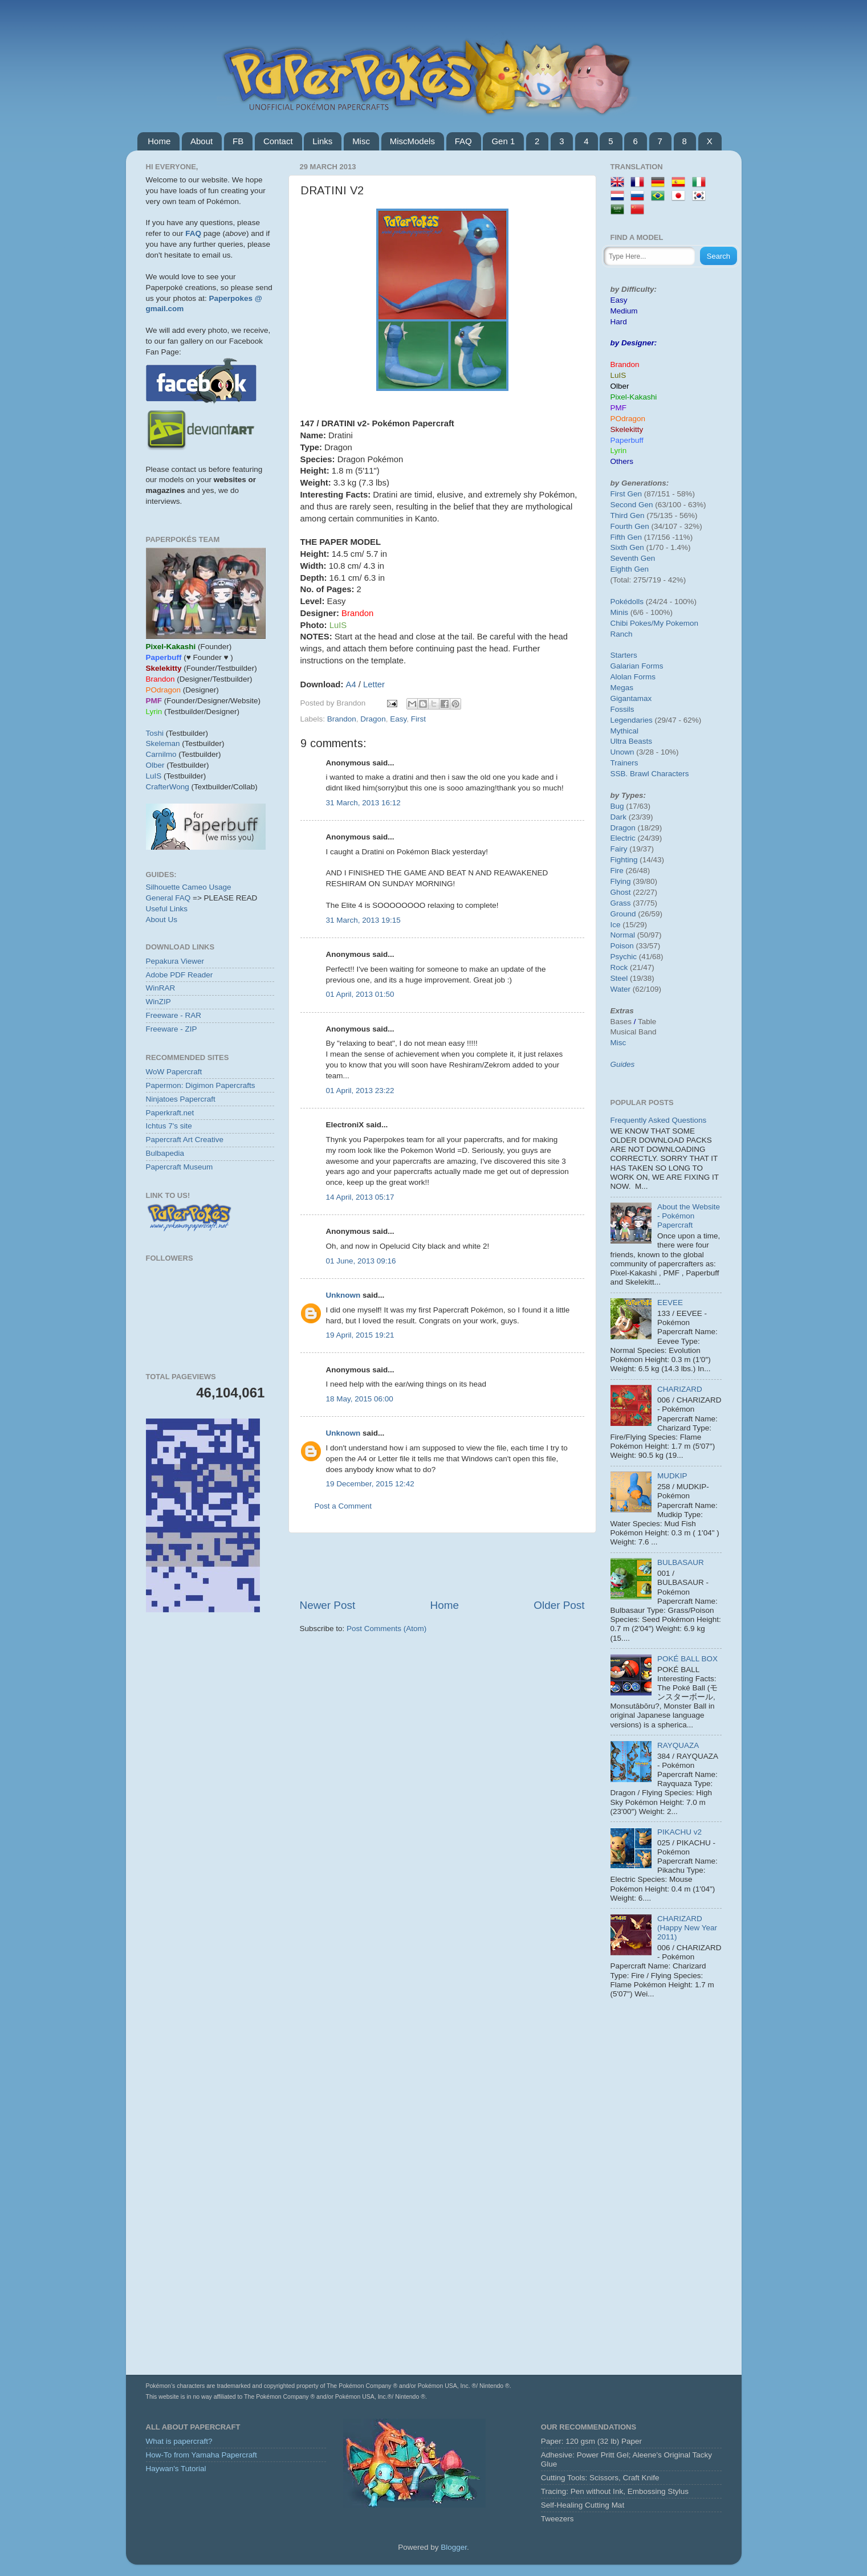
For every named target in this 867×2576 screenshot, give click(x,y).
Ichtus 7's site (169, 1126)
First (418, 719)
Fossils (622, 709)
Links (322, 141)
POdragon (628, 418)
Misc (361, 141)
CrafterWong (167, 786)
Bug (617, 806)
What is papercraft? (179, 2441)
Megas (622, 687)
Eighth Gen (629, 569)
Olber (155, 765)
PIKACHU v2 (679, 1832)
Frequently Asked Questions (658, 1120)
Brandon (341, 719)
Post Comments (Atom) (386, 1628)
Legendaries (631, 720)
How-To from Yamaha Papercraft (201, 2455)
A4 (350, 684)
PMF (618, 407)
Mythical (624, 731)
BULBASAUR (680, 1562)
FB (238, 141)
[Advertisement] (442, 1565)
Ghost (620, 892)
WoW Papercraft (174, 1071)
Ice (615, 924)
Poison (622, 945)
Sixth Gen (627, 547)
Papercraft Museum (179, 1167)
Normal (623, 935)
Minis (619, 612)
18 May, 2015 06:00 (359, 1399)
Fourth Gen (629, 526)
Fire (617, 870)
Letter (374, 684)
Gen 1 (503, 141)
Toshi (155, 733)
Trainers (624, 763)
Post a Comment (343, 1506)
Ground (623, 914)
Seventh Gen (633, 558)
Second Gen (631, 504)
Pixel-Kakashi (633, 397)
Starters (623, 655)
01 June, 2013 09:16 (361, 1261)
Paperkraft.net (170, 1112)
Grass (620, 903)
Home (159, 141)
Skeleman (163, 743)
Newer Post (328, 1605)
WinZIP (158, 1001)
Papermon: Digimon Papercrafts (200, 1085)
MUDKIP (672, 1476)
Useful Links (167, 908)
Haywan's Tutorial (176, 2468)
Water (620, 989)
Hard (618, 321)
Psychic (623, 956)
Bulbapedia (165, 1153)
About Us (162, 919)
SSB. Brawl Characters (649, 773)
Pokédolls (627, 601)
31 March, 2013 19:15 (363, 920)
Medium (624, 311)
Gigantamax (631, 698)
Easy (398, 719)
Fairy (619, 849)
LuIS (154, 776)
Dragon (372, 719)
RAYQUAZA (678, 1745)
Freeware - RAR (174, 1015)
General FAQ (168, 898)
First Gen (626, 494)
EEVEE (670, 1302)
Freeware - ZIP (171, 1029)
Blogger (454, 2547)
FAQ (463, 141)
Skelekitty (627, 429)
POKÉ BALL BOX (687, 1658)
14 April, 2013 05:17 (360, 1197)
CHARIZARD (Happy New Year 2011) (687, 1927)
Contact (278, 141)
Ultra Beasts (631, 741)
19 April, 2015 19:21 (360, 1335)
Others (622, 461)
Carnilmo (161, 754)
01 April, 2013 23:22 (360, 1090)
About (201, 141)
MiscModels (412, 141)
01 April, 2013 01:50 (360, 994)
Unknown (343, 1295)
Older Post (559, 1605)
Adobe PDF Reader (179, 975)
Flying (620, 881)
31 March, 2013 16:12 (363, 802)
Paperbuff (627, 440)
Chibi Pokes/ (632, 623)
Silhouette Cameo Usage (188, 887)
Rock (619, 967)
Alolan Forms (633, 676)
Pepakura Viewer (175, 961)
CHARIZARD (679, 1389)
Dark (618, 817)
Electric (623, 838)
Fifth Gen (626, 537)
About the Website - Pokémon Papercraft (688, 1216)
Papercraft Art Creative (185, 1139)
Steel (619, 978)
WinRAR (161, 988)
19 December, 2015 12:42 (370, 1483)
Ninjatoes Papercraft (180, 1099)
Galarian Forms (637, 666)
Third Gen (627, 515)
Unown (622, 752)
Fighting (624, 859)
